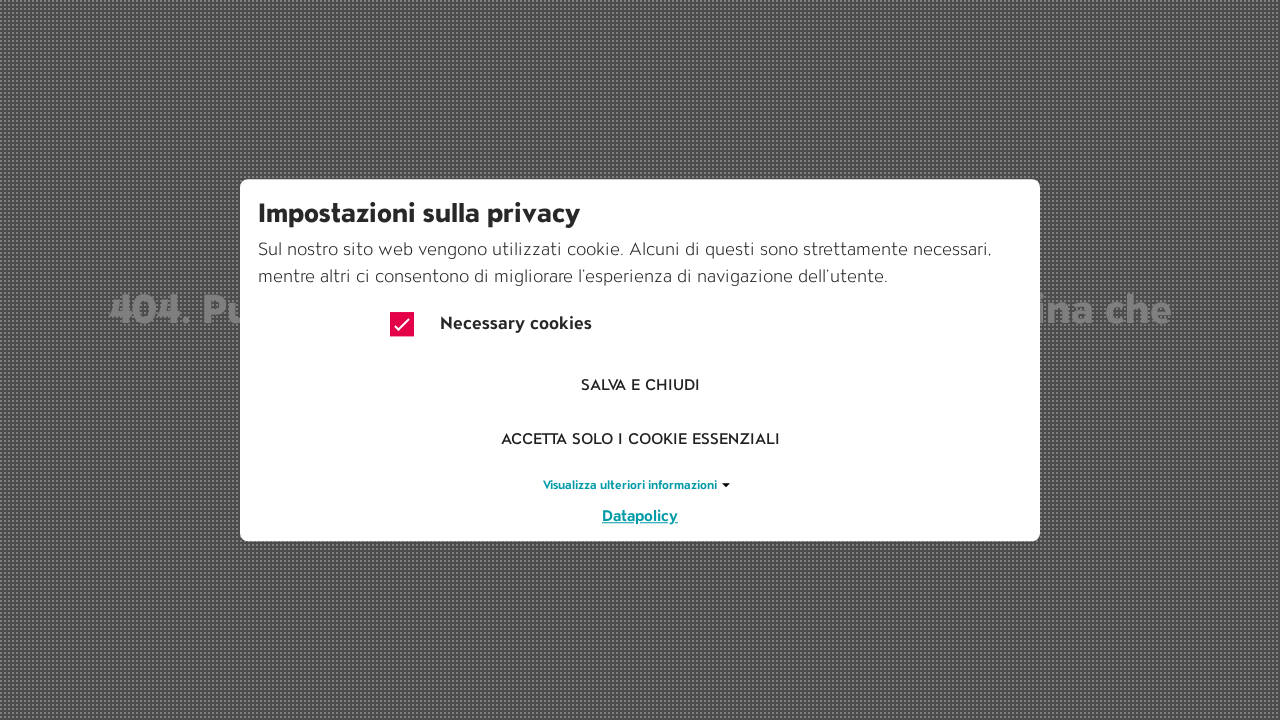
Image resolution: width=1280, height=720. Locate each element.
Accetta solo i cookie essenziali (640, 439)
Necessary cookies (491, 324)
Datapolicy (640, 515)
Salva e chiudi (640, 385)
